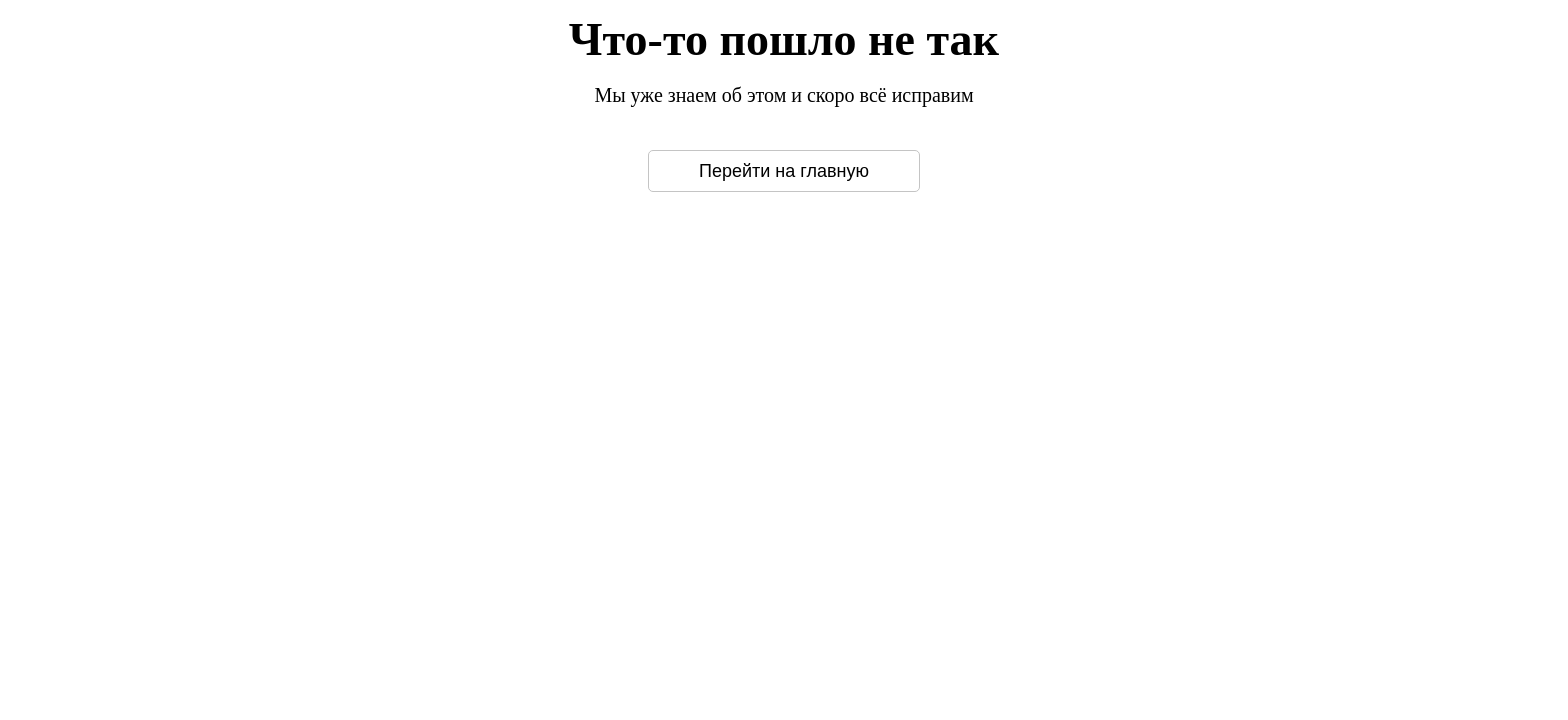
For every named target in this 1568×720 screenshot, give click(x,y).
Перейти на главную (784, 171)
